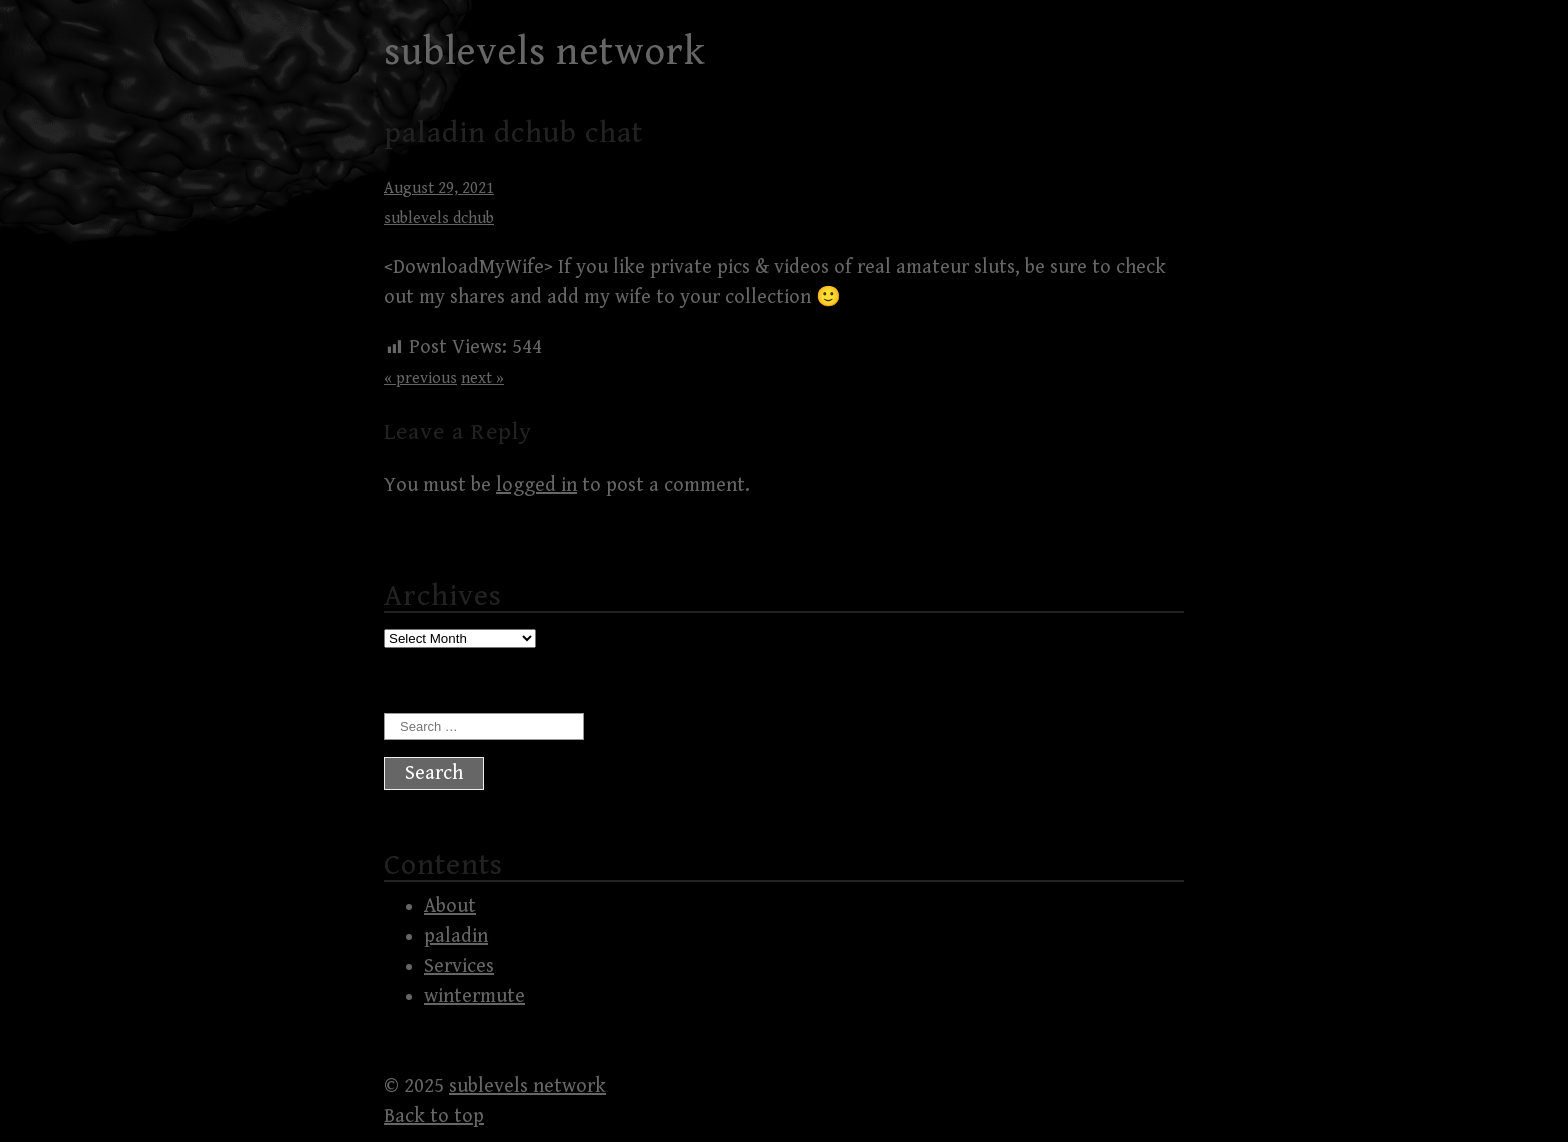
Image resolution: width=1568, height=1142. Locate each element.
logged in (536, 485)
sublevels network (545, 52)
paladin (456, 936)
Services (459, 966)
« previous (420, 378)
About (450, 906)
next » (482, 378)
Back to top (434, 1116)
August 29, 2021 (439, 188)
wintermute (474, 996)
